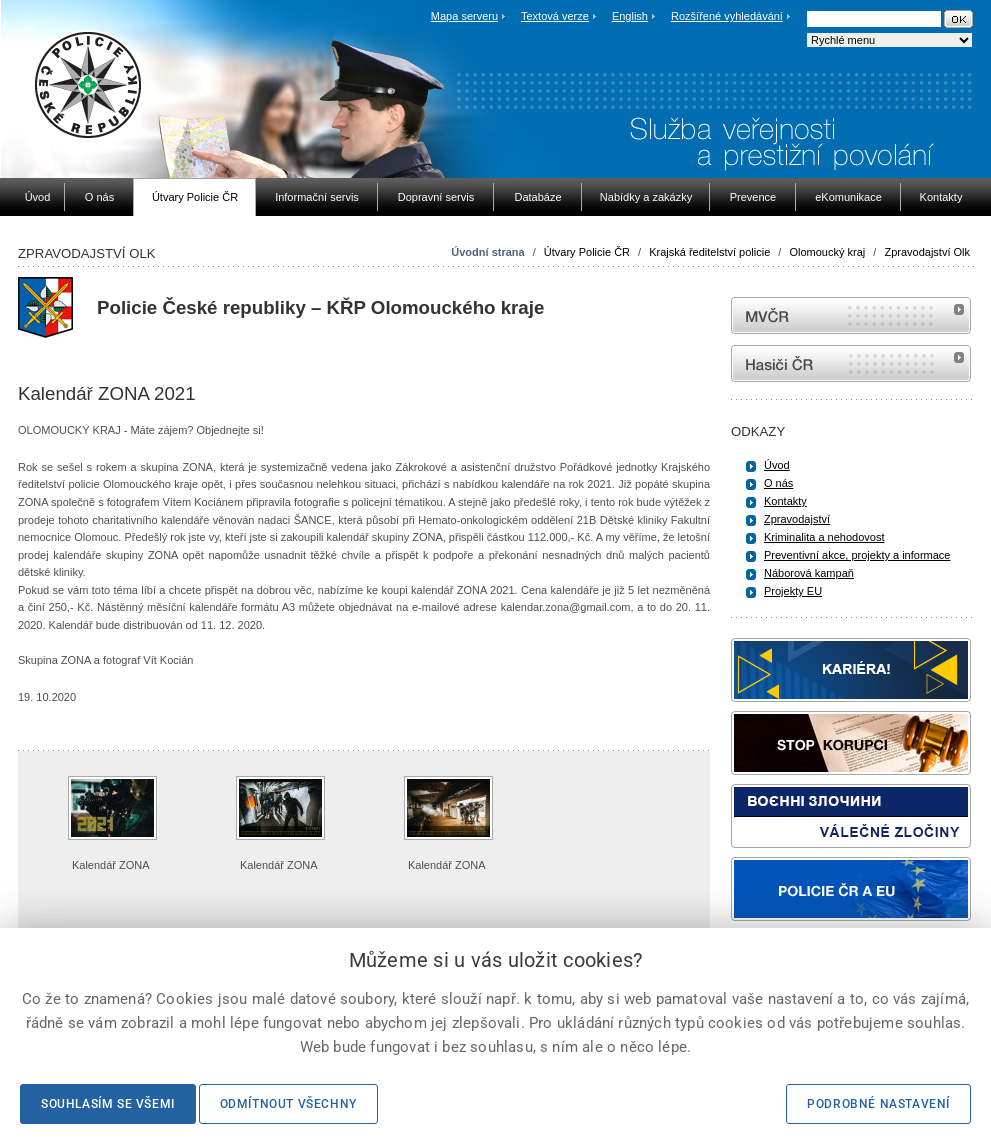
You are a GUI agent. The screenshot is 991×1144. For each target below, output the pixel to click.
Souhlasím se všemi (108, 1104)
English (630, 16)
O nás (778, 483)
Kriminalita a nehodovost (824, 537)
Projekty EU (793, 591)
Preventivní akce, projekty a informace (857, 555)
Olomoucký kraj (827, 252)
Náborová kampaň (809, 573)
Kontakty (785, 501)
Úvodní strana (487, 252)
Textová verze (555, 16)
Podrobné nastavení (878, 1104)
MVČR (851, 315)
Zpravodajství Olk (927, 252)
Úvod (777, 465)
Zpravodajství (797, 519)
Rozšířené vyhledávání (727, 16)
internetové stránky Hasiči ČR (851, 363)
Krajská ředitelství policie (709, 252)
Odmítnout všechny (288, 1104)
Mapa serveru (464, 16)
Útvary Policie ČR (587, 252)
